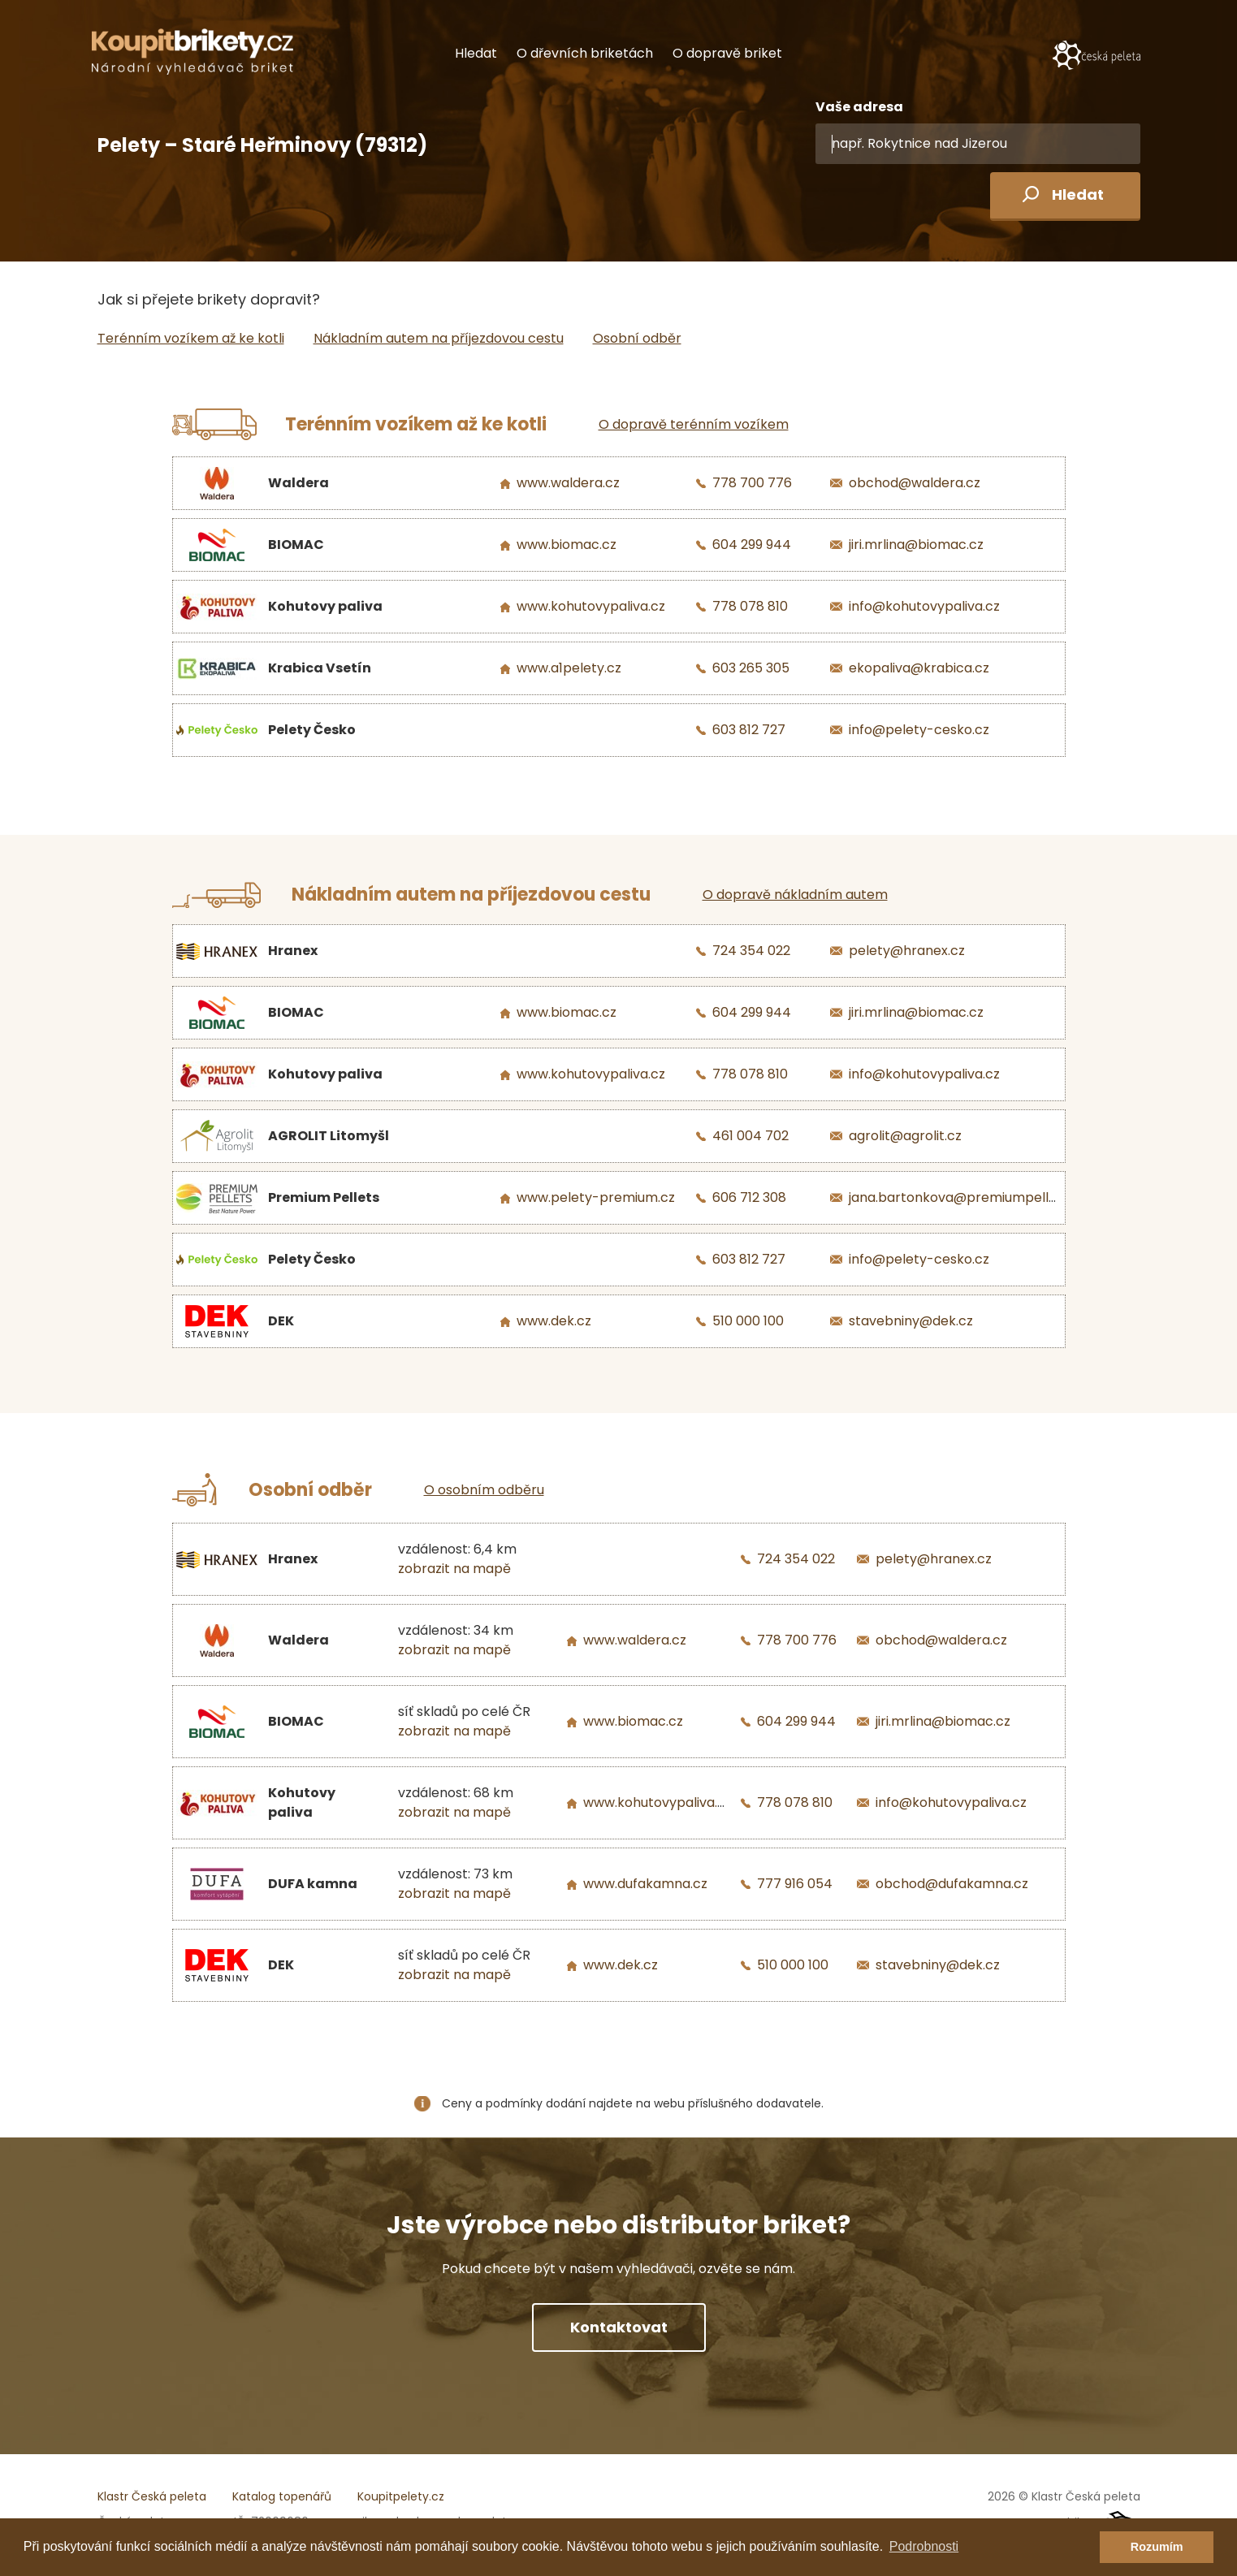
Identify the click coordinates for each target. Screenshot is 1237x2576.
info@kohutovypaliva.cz (924, 606)
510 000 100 (748, 1321)
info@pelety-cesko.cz (919, 729)
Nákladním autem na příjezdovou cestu (439, 338)
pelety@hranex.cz (907, 950)
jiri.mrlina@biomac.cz (916, 544)
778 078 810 (750, 606)
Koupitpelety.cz (400, 2496)
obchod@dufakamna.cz (952, 1883)
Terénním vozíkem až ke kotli (190, 338)
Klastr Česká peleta (151, 2496)
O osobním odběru (484, 1489)
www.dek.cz (554, 1321)
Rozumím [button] (1157, 2546)
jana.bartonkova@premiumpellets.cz (967, 1197)
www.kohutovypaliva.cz (591, 606)
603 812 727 (748, 729)
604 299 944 (751, 544)
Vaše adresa (859, 106)
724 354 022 (751, 950)
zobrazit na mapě (454, 1568)
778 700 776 (752, 482)
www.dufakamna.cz (645, 1883)
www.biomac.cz (566, 544)
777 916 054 (795, 1883)
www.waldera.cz (568, 482)
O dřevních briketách (585, 53)
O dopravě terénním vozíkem (694, 424)
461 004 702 (750, 1135)
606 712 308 (749, 1197)
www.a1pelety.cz (569, 668)
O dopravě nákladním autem (795, 894)
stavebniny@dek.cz (911, 1321)
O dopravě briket (727, 53)
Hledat (476, 53)
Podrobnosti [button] (923, 2546)
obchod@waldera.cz (914, 482)
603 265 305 (750, 668)
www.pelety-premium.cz (596, 1197)
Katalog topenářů (281, 2496)
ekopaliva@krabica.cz (919, 668)
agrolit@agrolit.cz (905, 1135)
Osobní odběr (637, 338)
